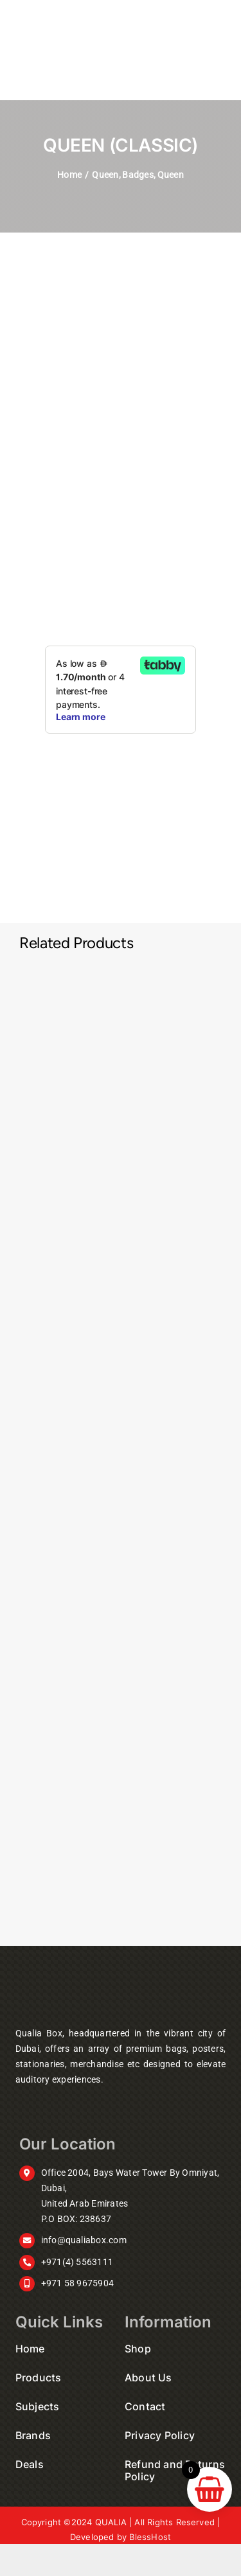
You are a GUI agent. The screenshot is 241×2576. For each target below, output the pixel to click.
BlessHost (150, 2537)
